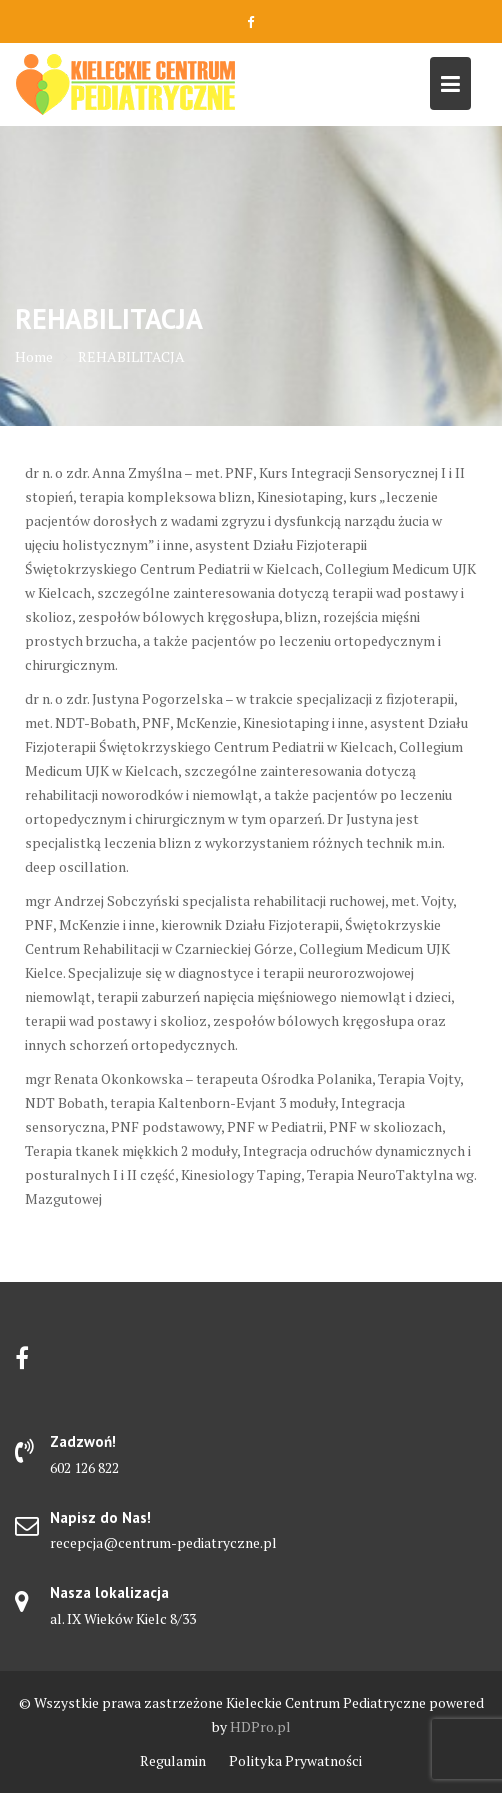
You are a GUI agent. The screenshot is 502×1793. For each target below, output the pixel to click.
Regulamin (173, 1760)
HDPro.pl (260, 1726)
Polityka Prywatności (295, 1760)
